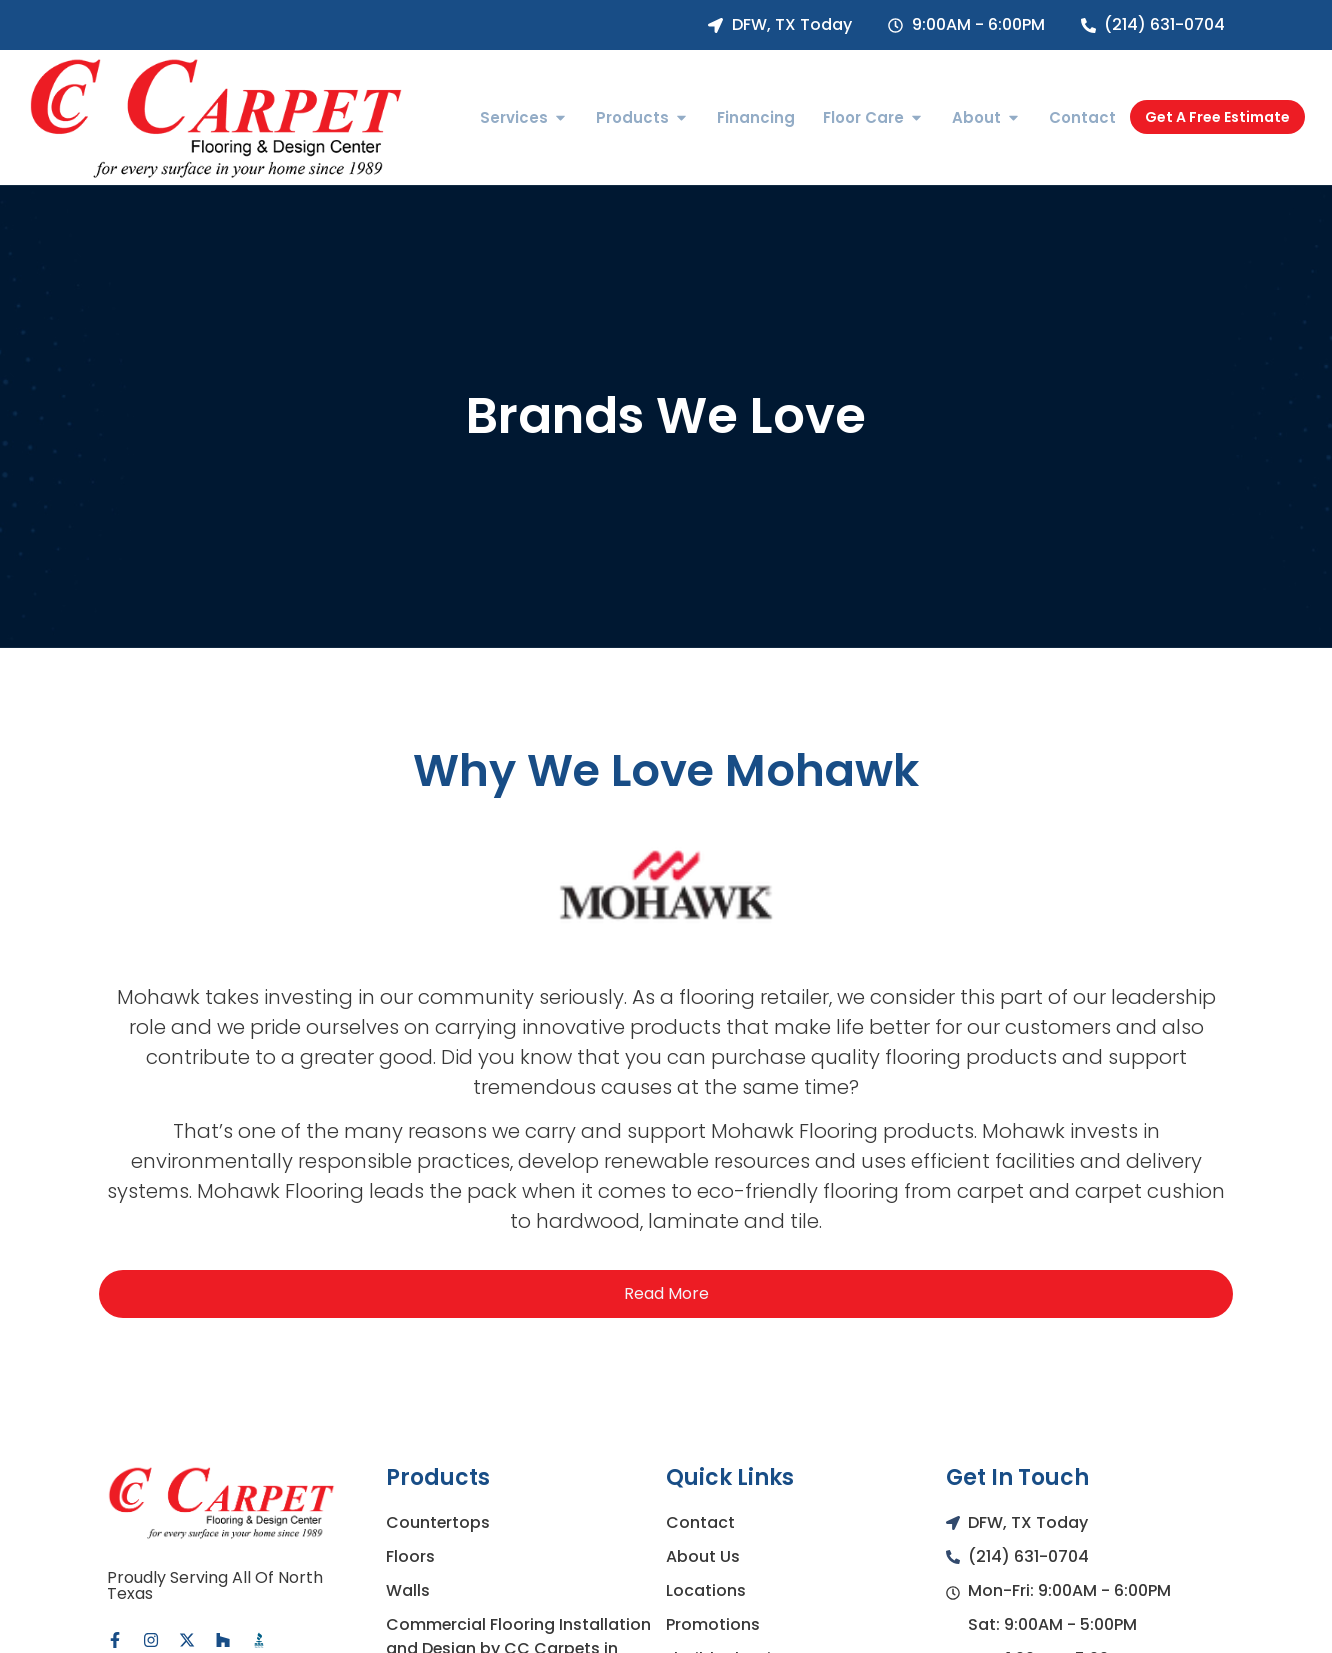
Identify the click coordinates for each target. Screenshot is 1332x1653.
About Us (703, 1556)
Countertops (438, 1522)
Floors (410, 1556)
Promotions (713, 1624)
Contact (700, 1522)
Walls (408, 1590)
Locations (706, 1590)
